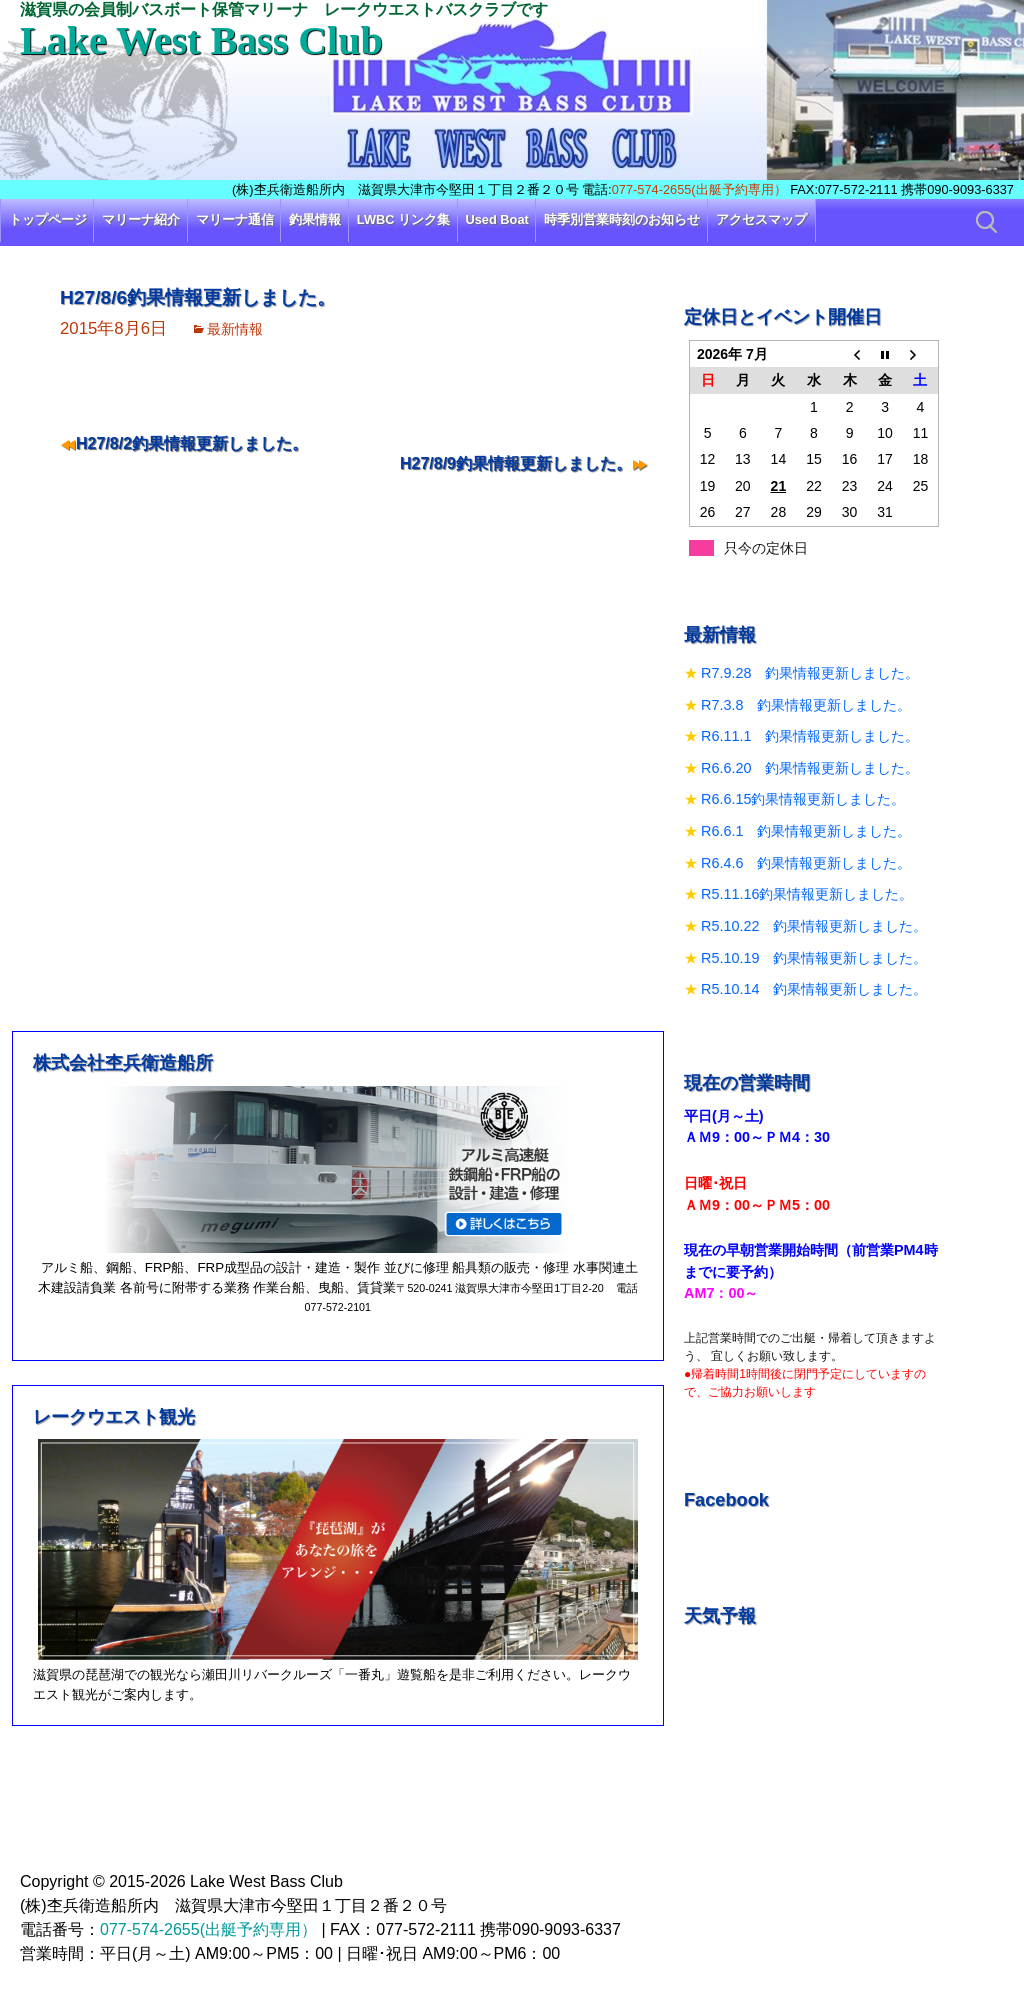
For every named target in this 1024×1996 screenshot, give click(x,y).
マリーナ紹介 (141, 219)
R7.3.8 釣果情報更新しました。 (806, 705)
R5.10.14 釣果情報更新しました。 (814, 989)
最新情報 (235, 329)
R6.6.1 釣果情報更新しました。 (806, 831)
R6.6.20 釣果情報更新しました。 (810, 768)
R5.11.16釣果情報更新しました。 (807, 894)
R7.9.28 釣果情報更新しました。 (810, 673)
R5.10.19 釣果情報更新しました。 (814, 958)
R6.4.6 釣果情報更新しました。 (806, 863)
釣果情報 (315, 219)
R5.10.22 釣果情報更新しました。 (814, 926)
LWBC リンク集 (403, 219)
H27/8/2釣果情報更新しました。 (192, 443)
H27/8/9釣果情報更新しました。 (516, 463)
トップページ (48, 219)
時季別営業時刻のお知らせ (622, 219)
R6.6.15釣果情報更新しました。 (803, 799)
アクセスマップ (761, 219)
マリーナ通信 (235, 219)
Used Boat (497, 219)
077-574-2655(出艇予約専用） (699, 189)
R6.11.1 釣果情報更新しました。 (810, 736)
